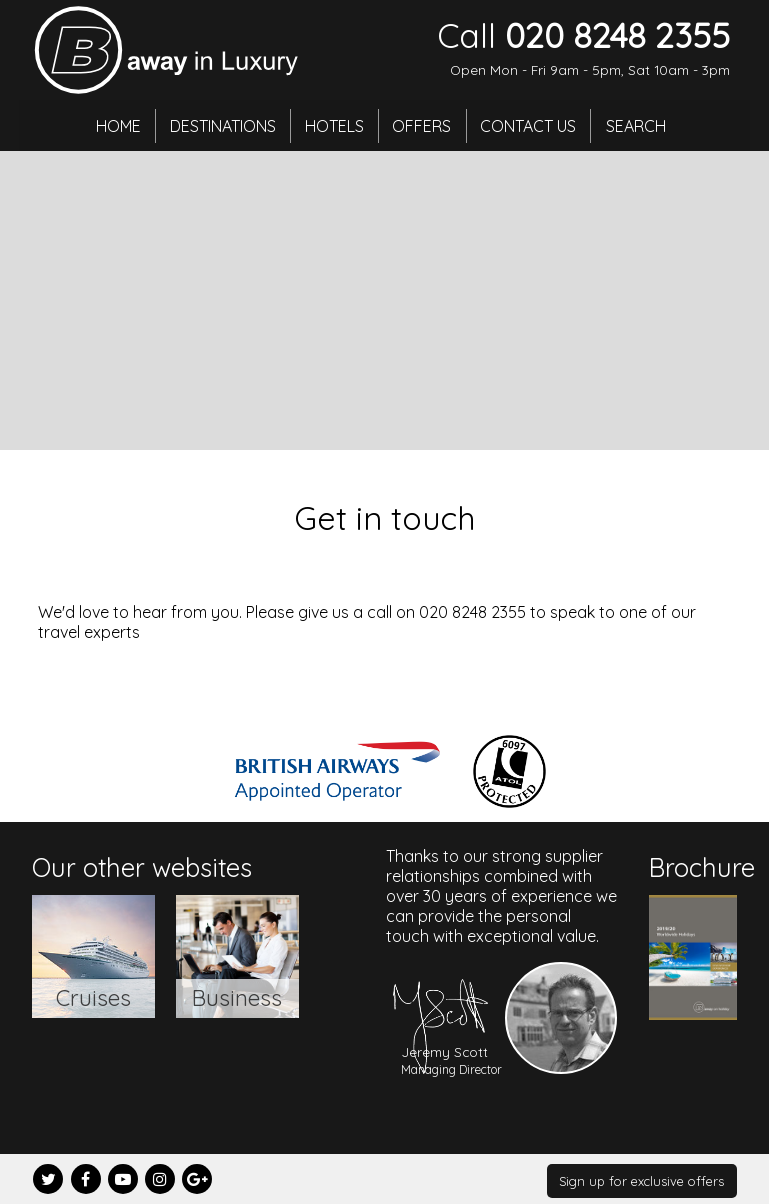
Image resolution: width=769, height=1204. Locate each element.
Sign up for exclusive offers (641, 1181)
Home (111, 125)
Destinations (219, 125)
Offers (424, 125)
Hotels (333, 125)
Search (644, 125)
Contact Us (534, 125)
